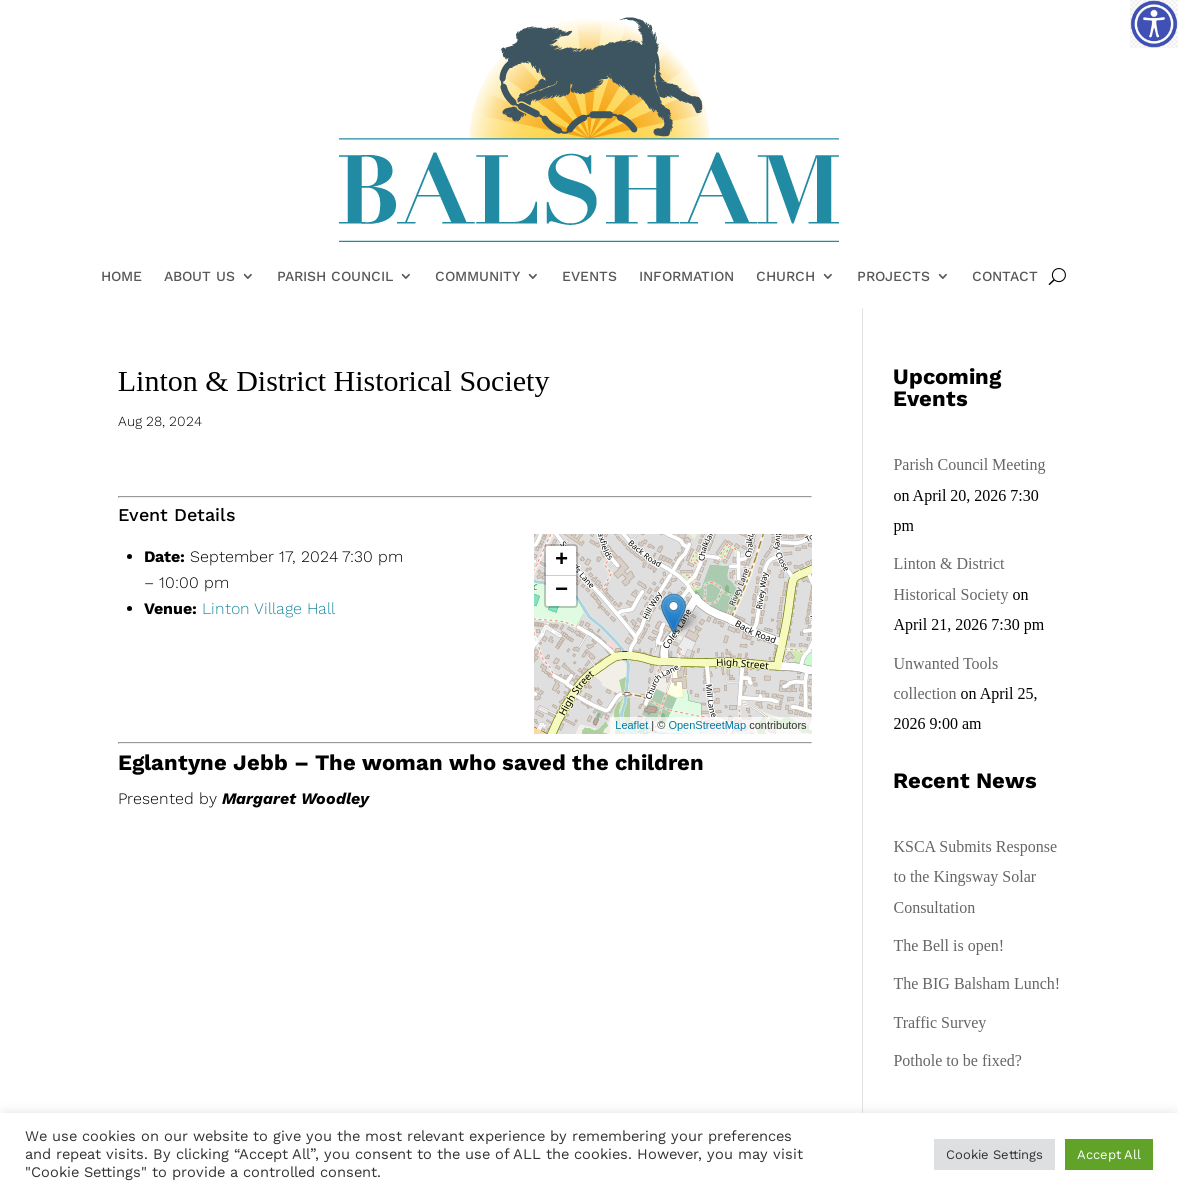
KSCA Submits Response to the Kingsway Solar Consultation (975, 877)
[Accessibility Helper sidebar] (1154, 24)
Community (477, 277)
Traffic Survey (939, 1022)
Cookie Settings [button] (994, 1154)
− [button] (561, 591)
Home (121, 277)
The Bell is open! (948, 945)
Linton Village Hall (268, 608)
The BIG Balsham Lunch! (976, 983)
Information (686, 277)
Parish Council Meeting (969, 464)
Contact (1005, 277)
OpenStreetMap (707, 725)
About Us (199, 277)
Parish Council (335, 277)
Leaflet (631, 725)
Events (589, 277)
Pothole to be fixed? (957, 1060)
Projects (893, 277)
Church (785, 277)
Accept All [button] (1109, 1154)
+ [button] (561, 561)
